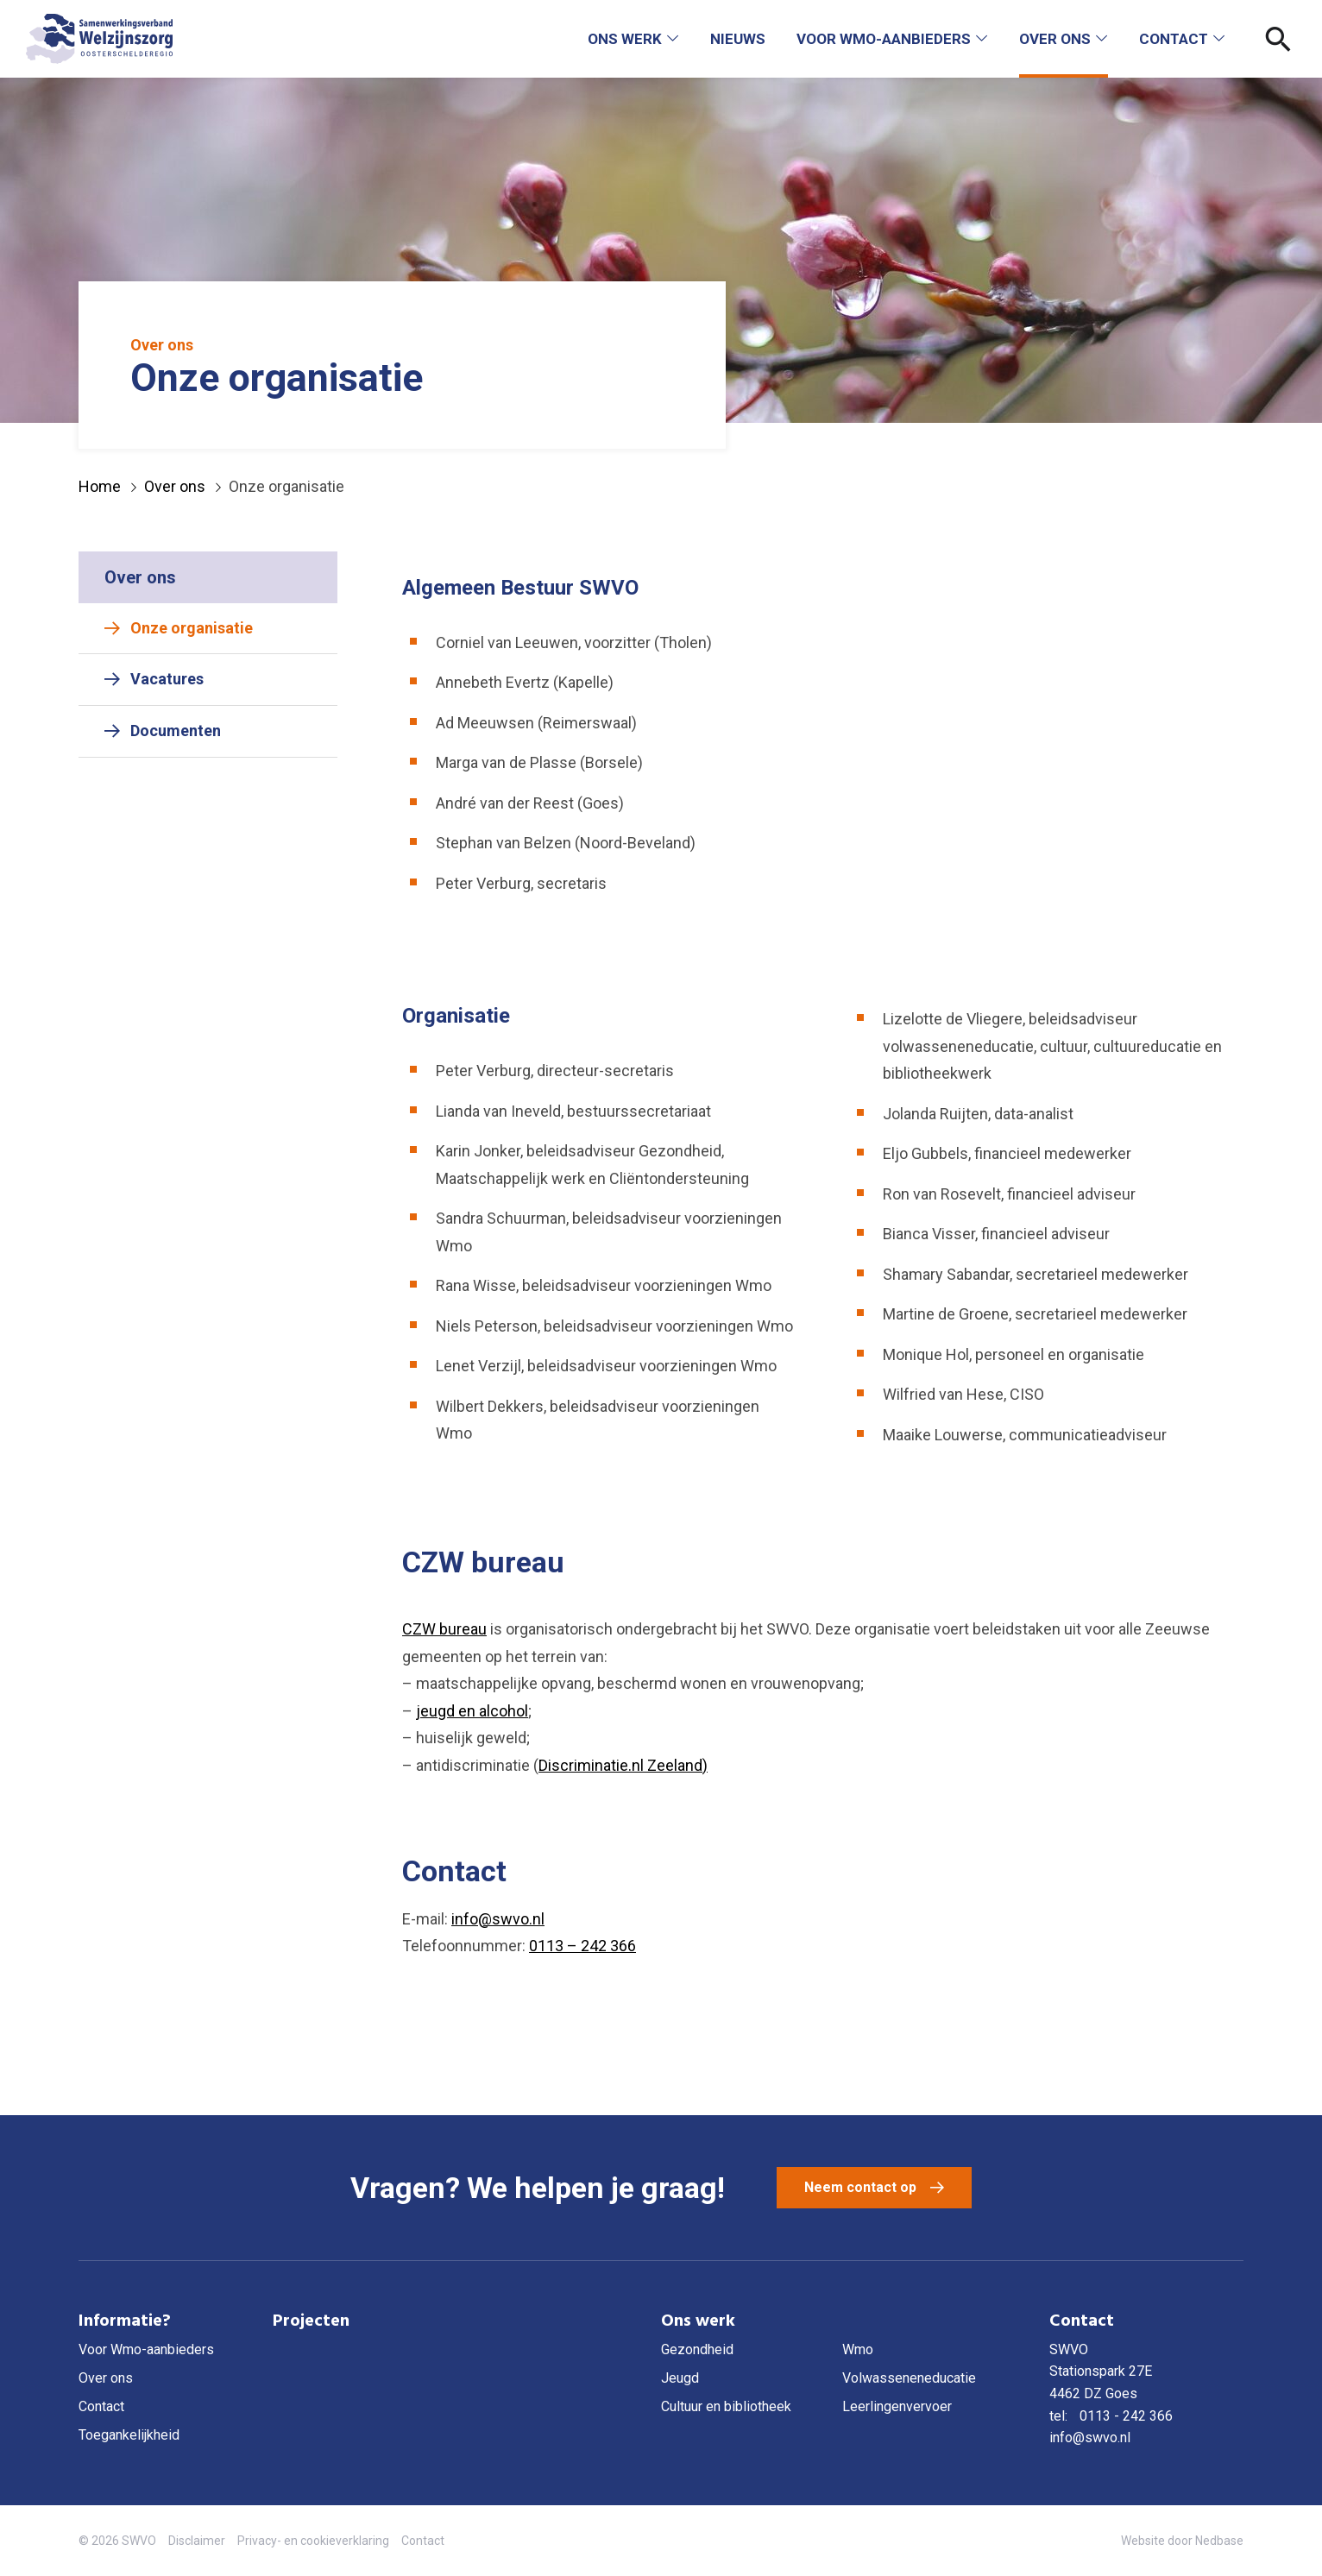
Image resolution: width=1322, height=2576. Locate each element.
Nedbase (1219, 2541)
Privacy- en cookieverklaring (313, 2541)
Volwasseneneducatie (909, 2378)
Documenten (175, 730)
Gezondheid (697, 2349)
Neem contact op (860, 2187)
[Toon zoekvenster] (1278, 39)
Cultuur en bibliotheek (726, 2406)
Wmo (857, 2349)
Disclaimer (196, 2541)
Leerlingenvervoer (897, 2406)
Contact (1173, 38)
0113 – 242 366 (582, 1946)
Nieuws (737, 38)
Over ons (1055, 38)
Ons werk (625, 38)
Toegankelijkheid (129, 2435)
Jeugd (680, 2378)
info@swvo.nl (498, 1919)
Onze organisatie (191, 628)
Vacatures (167, 679)
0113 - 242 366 (1126, 2416)
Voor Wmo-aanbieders (883, 38)
